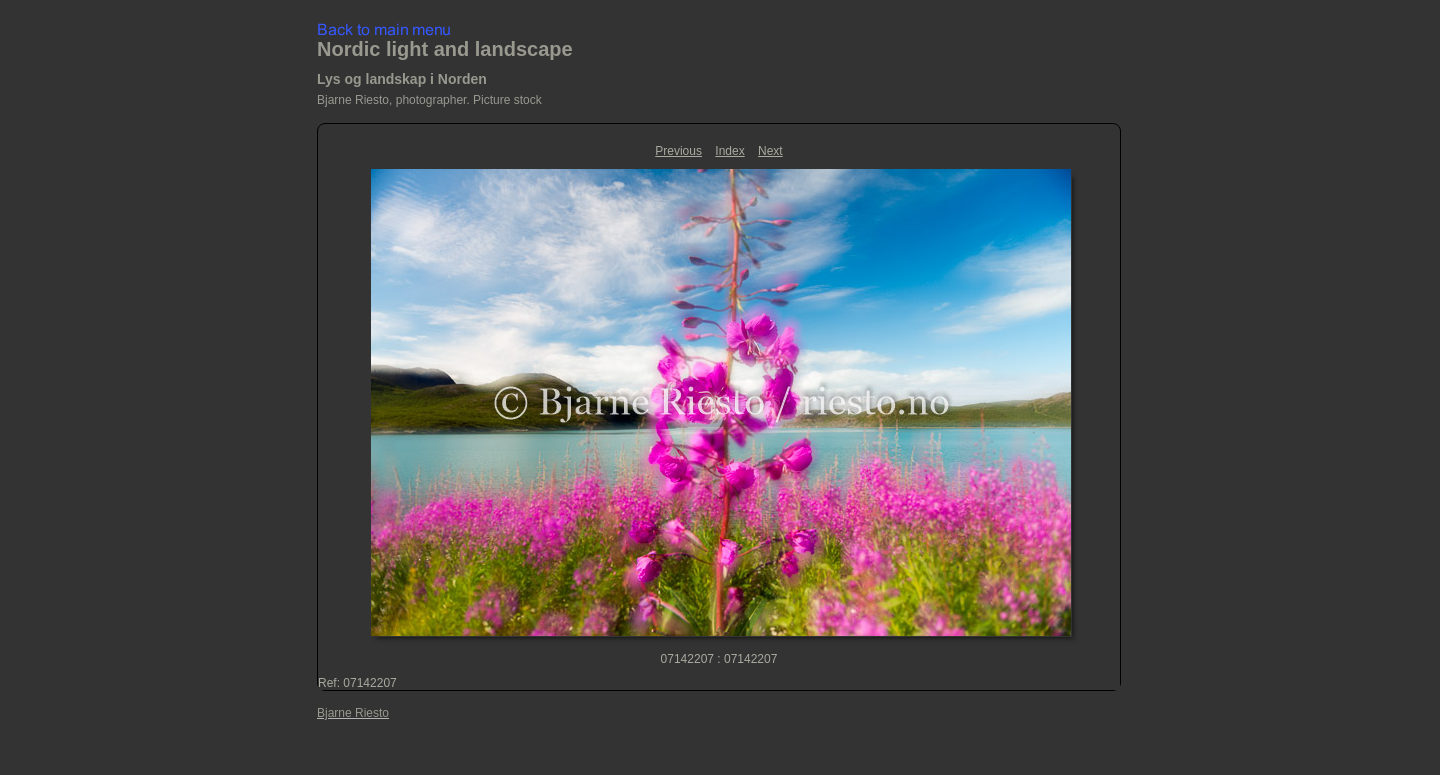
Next (770, 151)
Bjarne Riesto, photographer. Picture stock (429, 100)
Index (729, 151)
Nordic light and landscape (445, 49)
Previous (678, 151)
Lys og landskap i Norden (402, 79)
